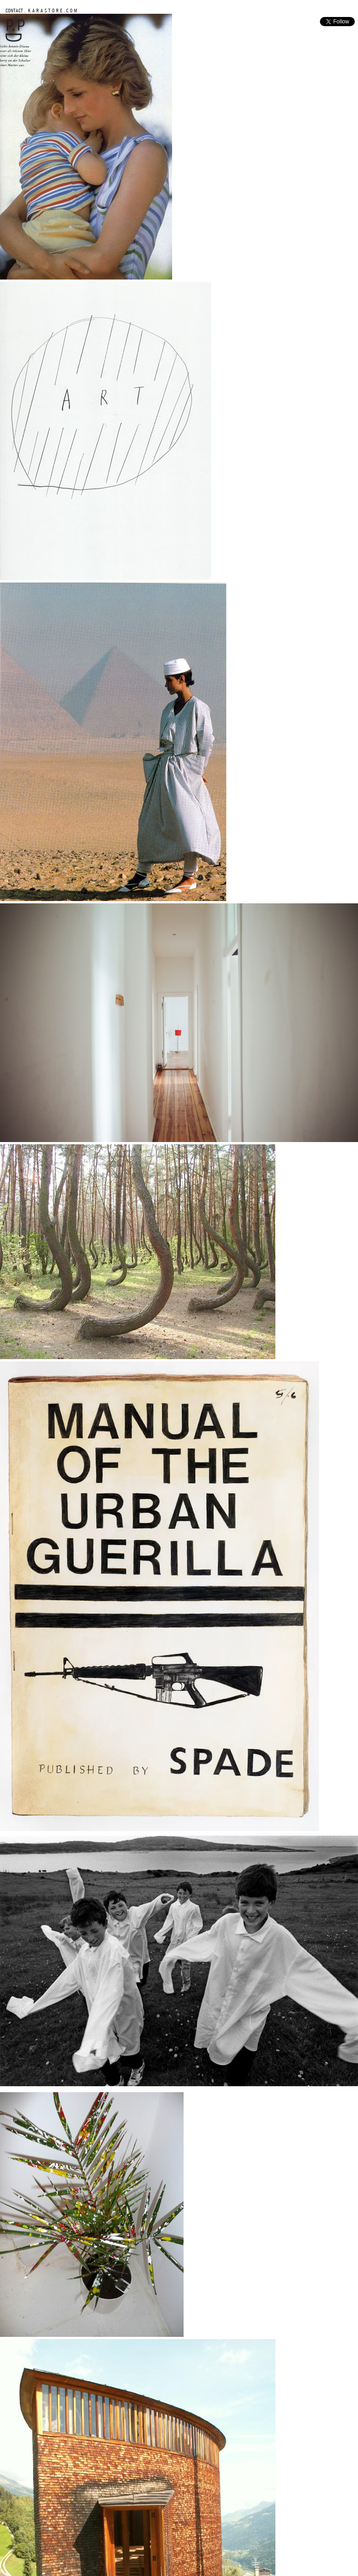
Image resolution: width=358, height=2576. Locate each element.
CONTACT (14, 10)
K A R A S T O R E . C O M (52, 10)
